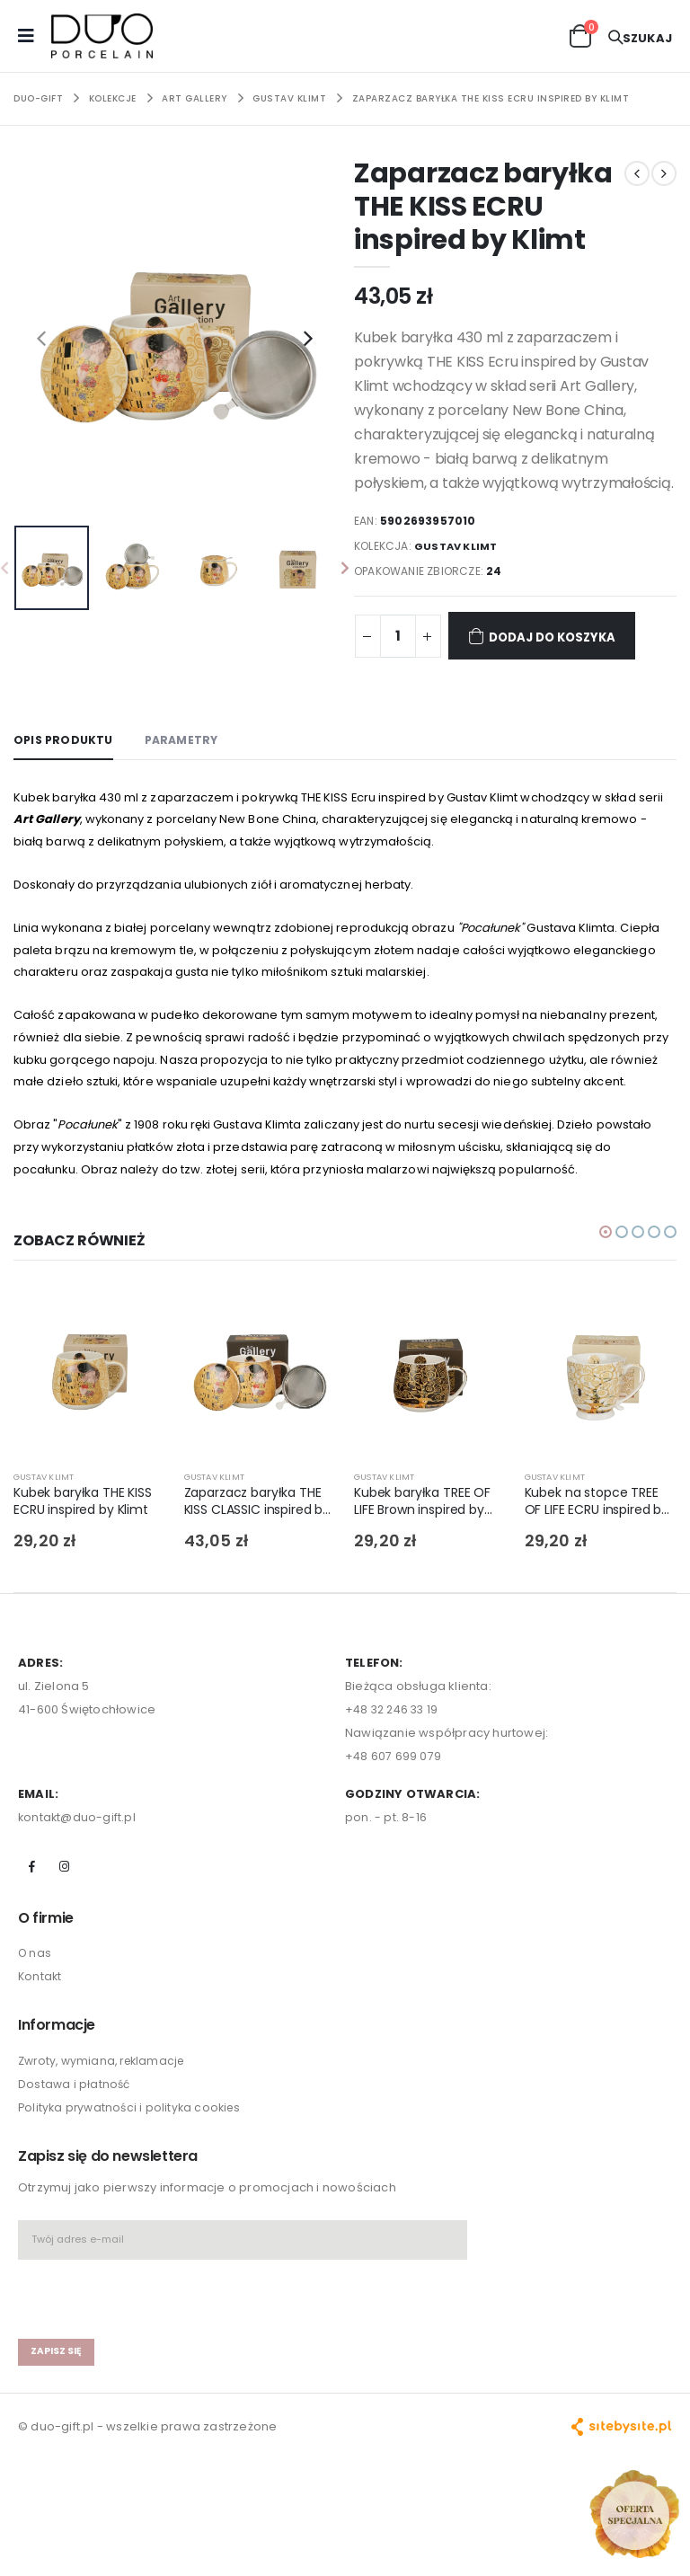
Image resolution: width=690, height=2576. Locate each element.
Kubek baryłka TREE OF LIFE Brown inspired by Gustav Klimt (425, 1577)
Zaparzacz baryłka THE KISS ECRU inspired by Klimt (491, 98)
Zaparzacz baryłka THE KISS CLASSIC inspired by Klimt (258, 1577)
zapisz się (57, 2428)
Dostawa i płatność (75, 2159)
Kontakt (40, 2052)
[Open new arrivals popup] (634, 2514)
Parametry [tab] (187, 739)
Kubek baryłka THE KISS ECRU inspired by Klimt (87, 1577)
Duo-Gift (38, 98)
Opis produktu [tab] (65, 739)
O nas (35, 2029)
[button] (580, 34)
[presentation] (41, 338)
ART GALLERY (194, 98)
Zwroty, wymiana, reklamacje (106, 2136)
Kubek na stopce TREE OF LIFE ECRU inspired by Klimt (600, 1577)
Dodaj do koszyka (554, 635)
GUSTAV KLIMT (289, 98)
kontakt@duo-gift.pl (77, 1891)
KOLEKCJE (113, 98)
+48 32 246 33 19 (394, 1784)
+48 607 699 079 (393, 1830)
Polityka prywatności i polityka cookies (133, 2182)
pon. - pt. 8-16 (386, 1891)
